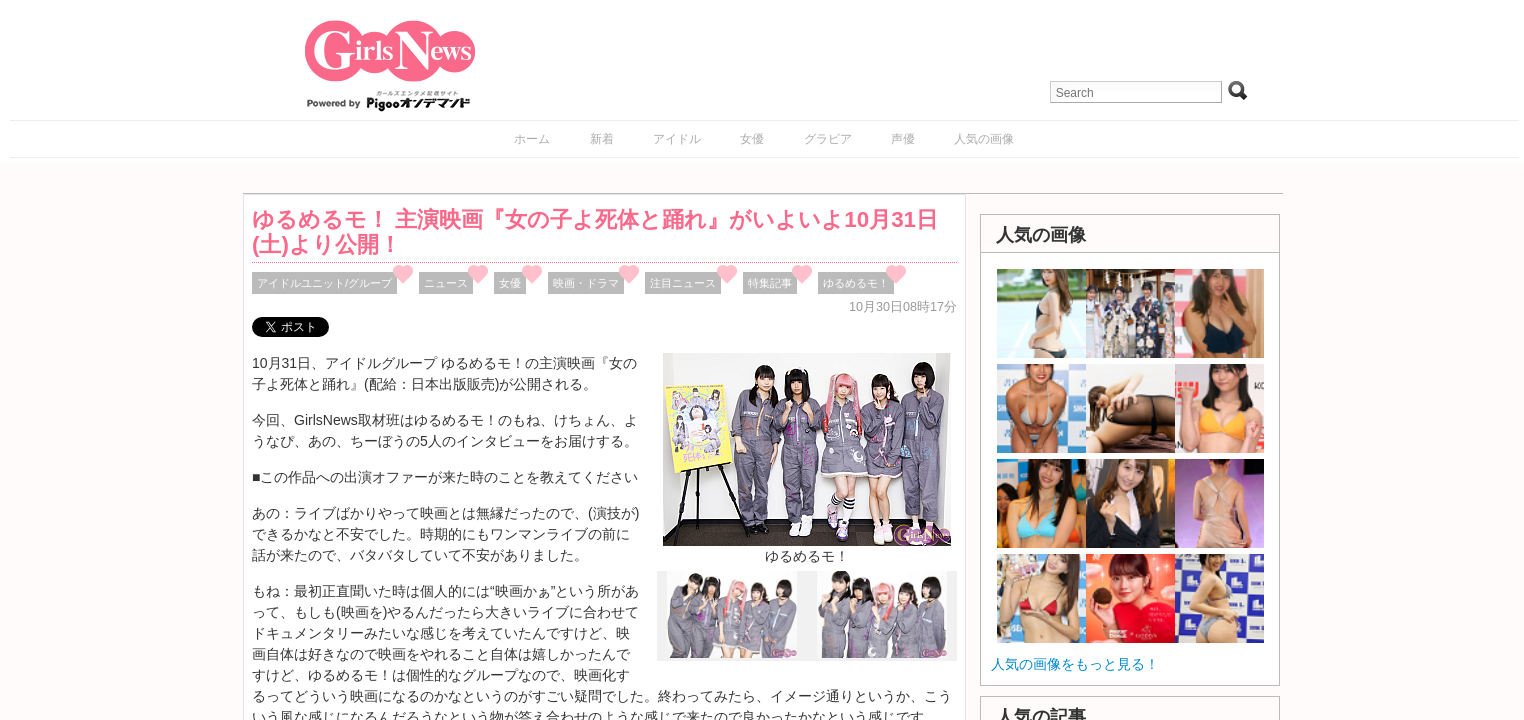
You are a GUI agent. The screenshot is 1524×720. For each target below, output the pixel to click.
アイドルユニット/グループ (324, 283)
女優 (752, 139)
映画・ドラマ (586, 283)
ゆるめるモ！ (856, 283)
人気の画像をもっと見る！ (1075, 664)
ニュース (446, 283)
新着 (602, 139)
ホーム (532, 139)
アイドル (677, 139)
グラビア (828, 139)
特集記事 (770, 283)
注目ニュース (683, 283)
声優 (903, 139)
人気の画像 (984, 139)
